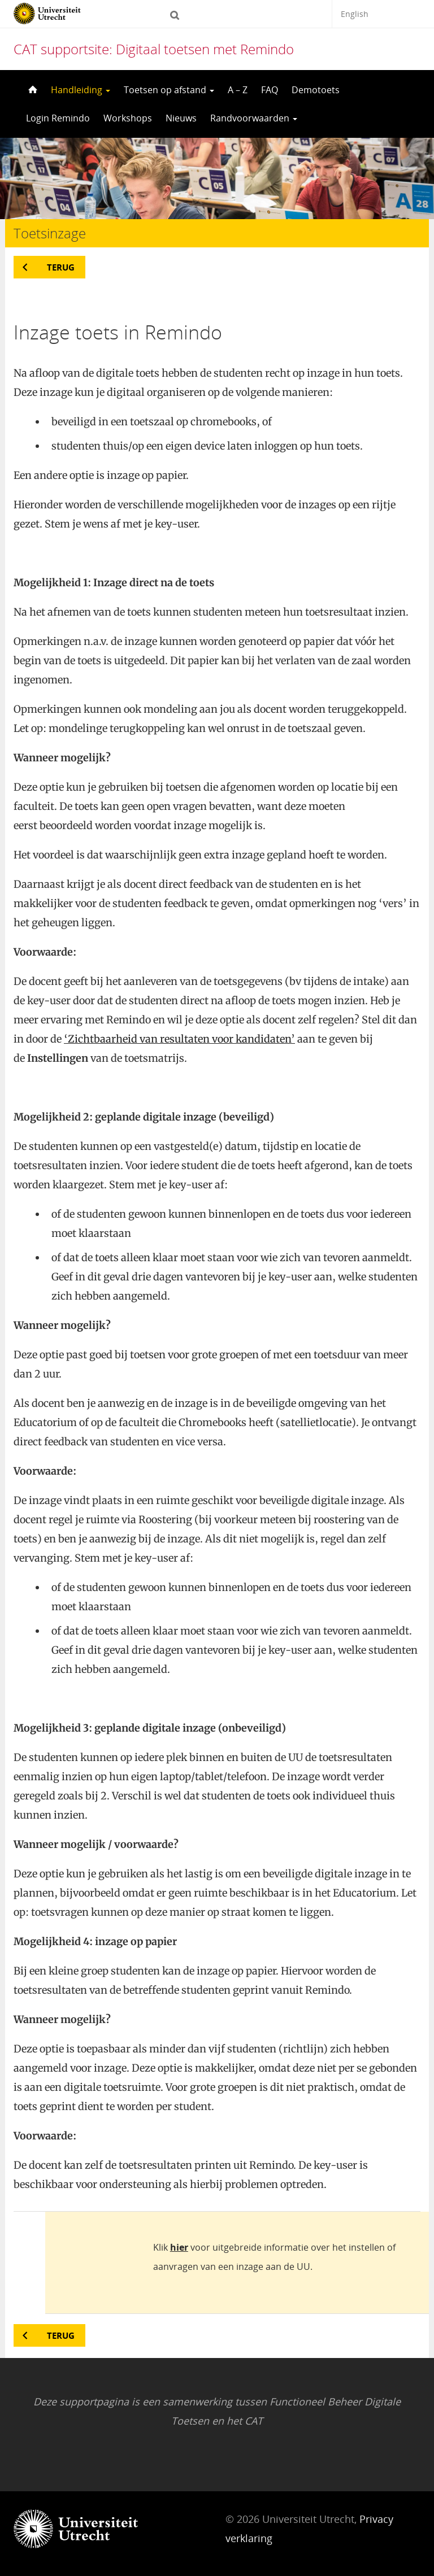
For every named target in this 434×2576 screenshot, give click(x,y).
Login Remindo (58, 118)
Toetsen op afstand (169, 90)
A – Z (238, 90)
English (354, 13)
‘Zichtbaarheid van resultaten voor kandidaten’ (179, 1038)
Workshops (127, 118)
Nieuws (181, 118)
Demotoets (316, 90)
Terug (61, 267)
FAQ (269, 90)
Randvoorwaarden (253, 118)
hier (179, 2247)
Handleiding (80, 90)
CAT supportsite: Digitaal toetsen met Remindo (154, 49)
